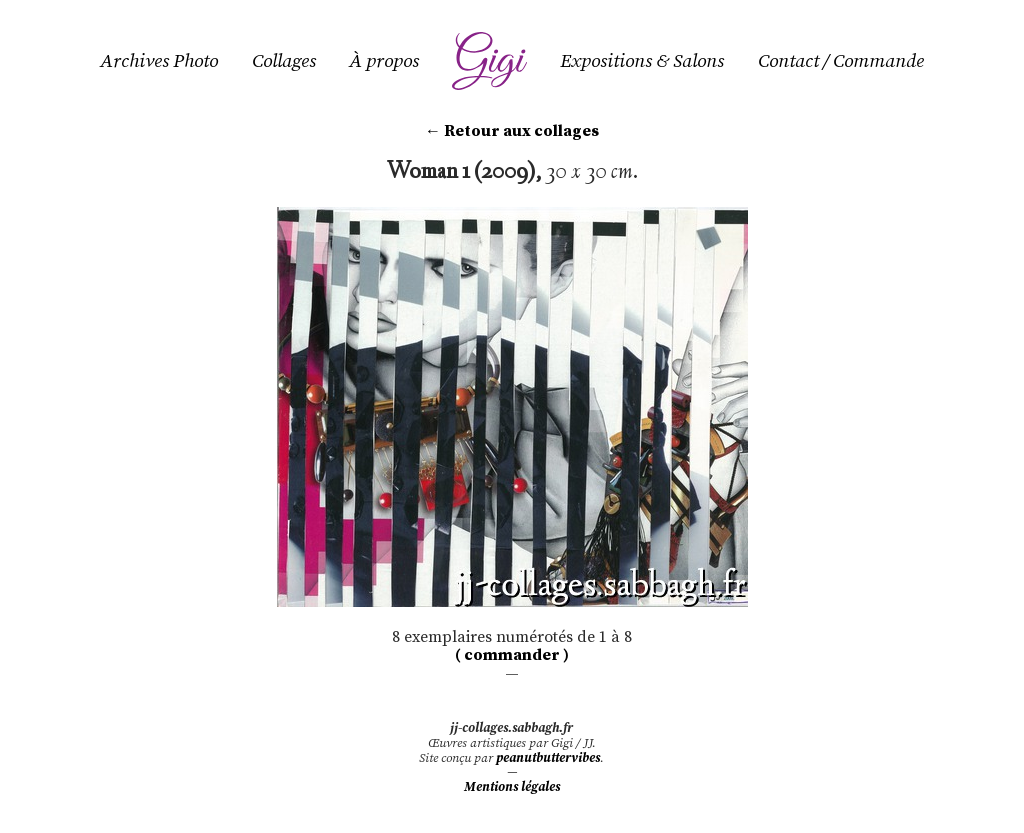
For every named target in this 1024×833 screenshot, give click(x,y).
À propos (384, 61)
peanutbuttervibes (548, 758)
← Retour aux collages (512, 131)
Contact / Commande (841, 61)
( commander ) (512, 655)
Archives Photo (159, 61)
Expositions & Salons (642, 61)
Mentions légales (512, 787)
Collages (284, 61)
